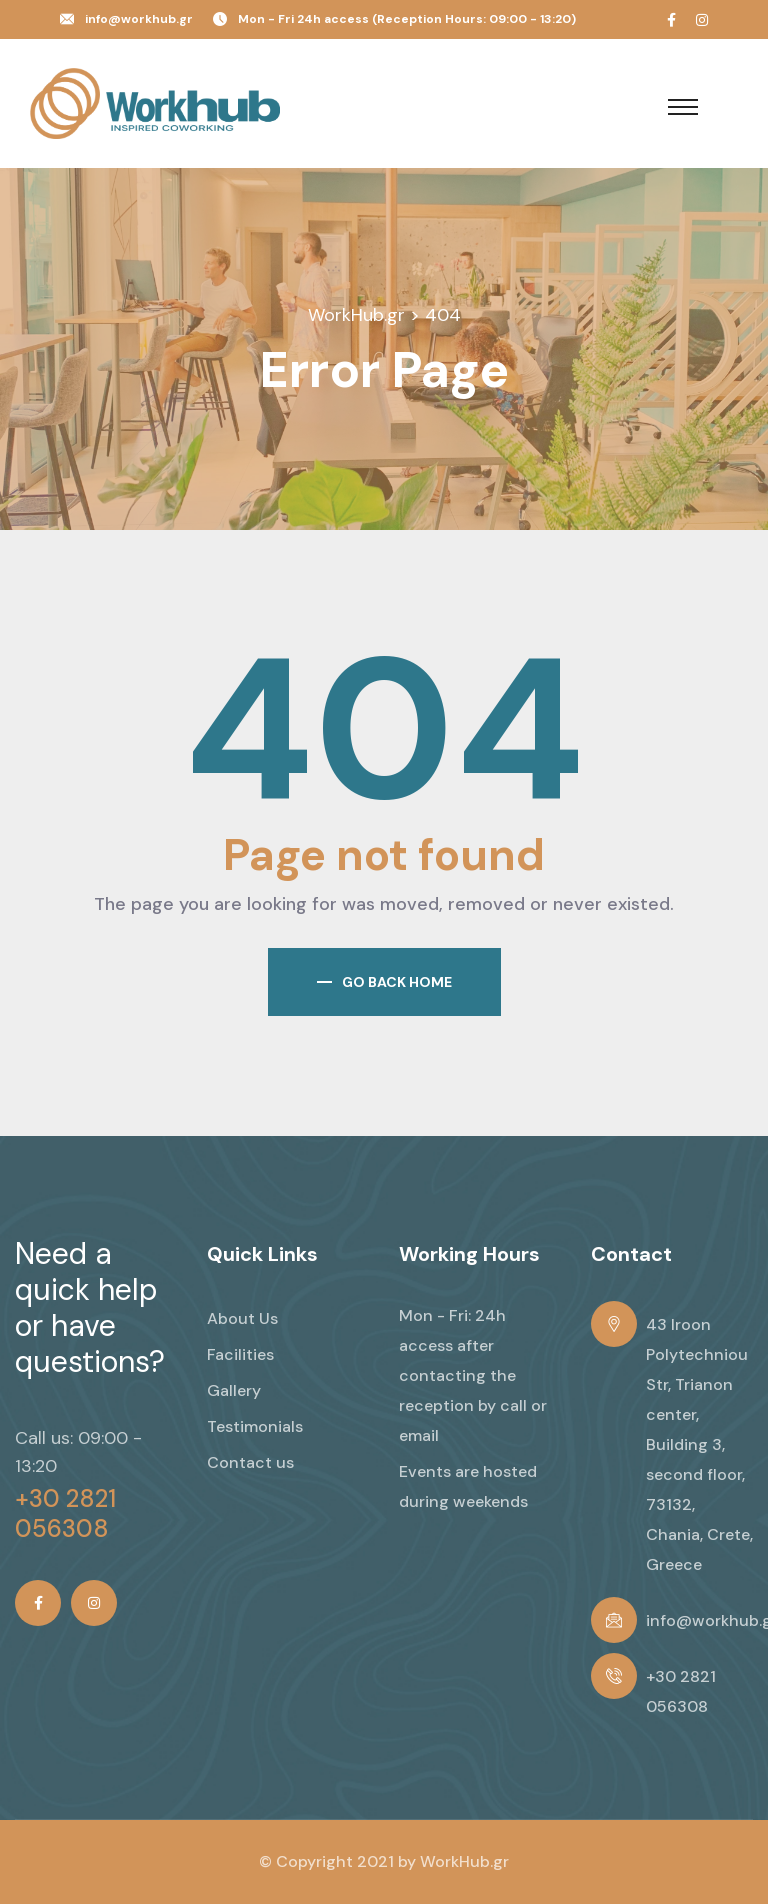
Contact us (250, 1462)
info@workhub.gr (139, 19)
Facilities (240, 1354)
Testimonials (255, 1426)
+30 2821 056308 (65, 1514)
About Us (242, 1318)
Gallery (234, 1390)
